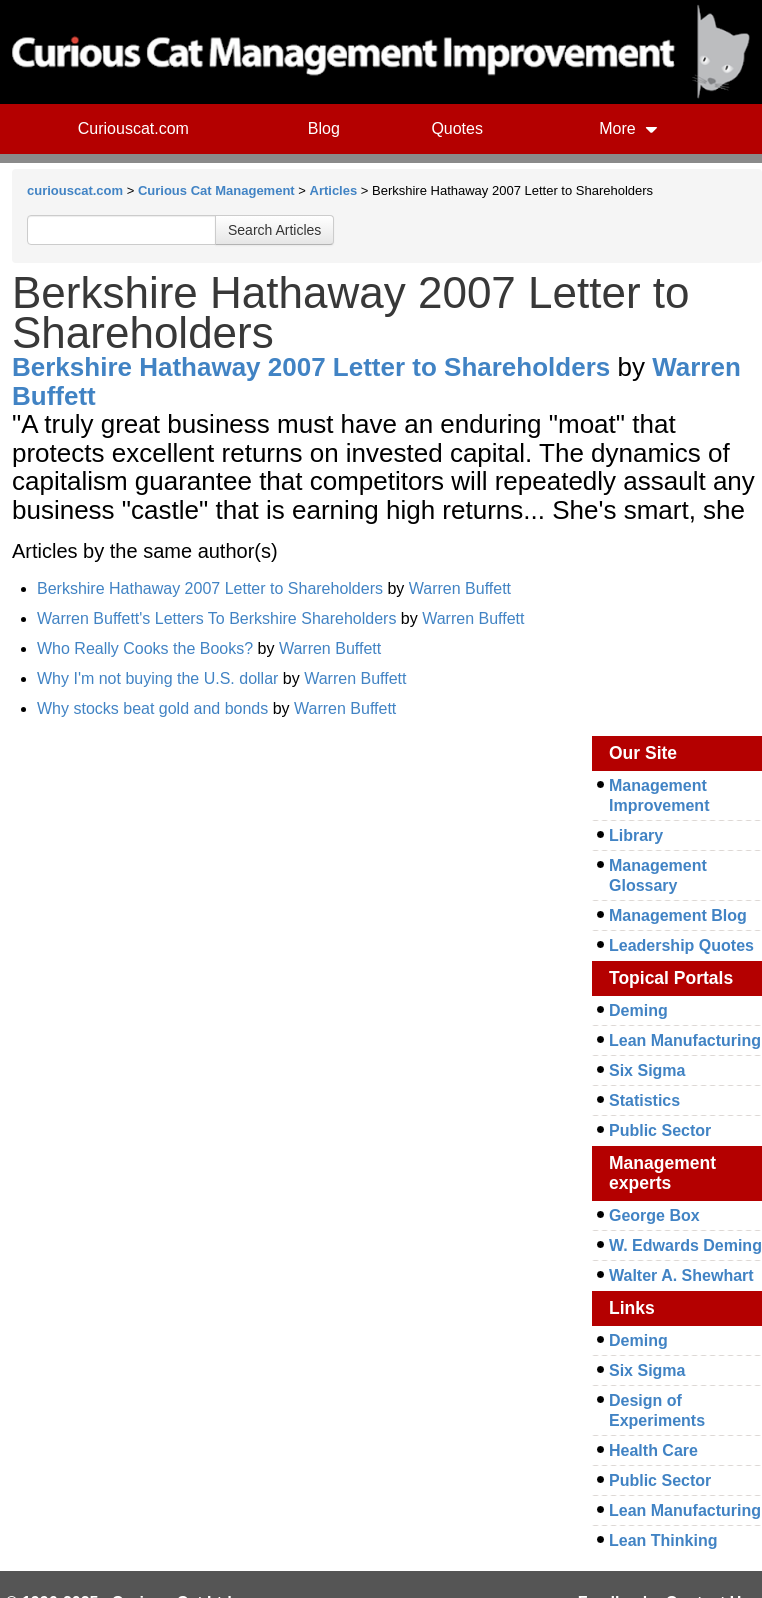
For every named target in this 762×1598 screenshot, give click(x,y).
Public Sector (660, 1130)
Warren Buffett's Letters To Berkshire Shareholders (216, 618)
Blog (324, 128)
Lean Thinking (663, 1540)
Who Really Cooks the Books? (145, 648)
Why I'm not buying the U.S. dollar (157, 678)
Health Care (653, 1450)
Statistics (644, 1100)
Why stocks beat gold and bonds (152, 708)
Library (636, 835)
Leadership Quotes (681, 945)
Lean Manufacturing (685, 1040)
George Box (654, 1215)
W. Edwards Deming (685, 1245)
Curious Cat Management (216, 190)
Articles (334, 190)
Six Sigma (647, 1070)
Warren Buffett (460, 588)
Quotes (457, 128)
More (628, 128)
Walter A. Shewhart (681, 1275)
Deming (638, 1010)
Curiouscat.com (133, 128)
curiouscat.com (75, 190)
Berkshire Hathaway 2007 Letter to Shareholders (311, 367)
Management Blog (678, 915)
